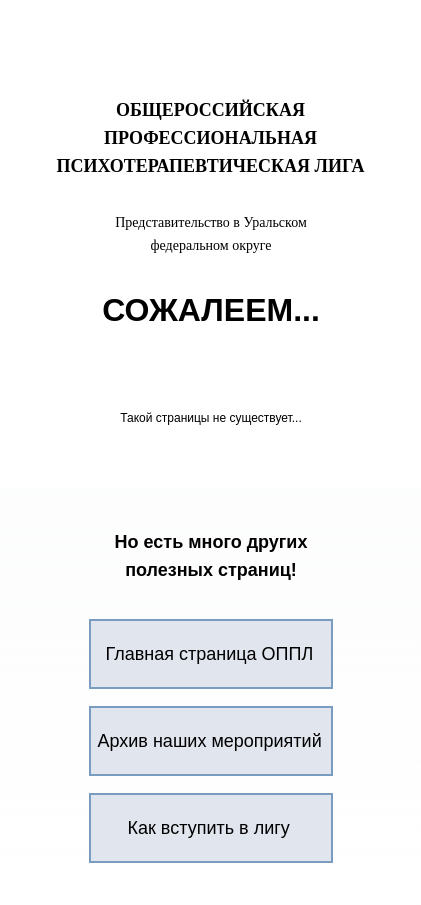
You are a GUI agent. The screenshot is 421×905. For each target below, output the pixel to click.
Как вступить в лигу (209, 828)
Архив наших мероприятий (210, 741)
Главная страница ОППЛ (210, 654)
